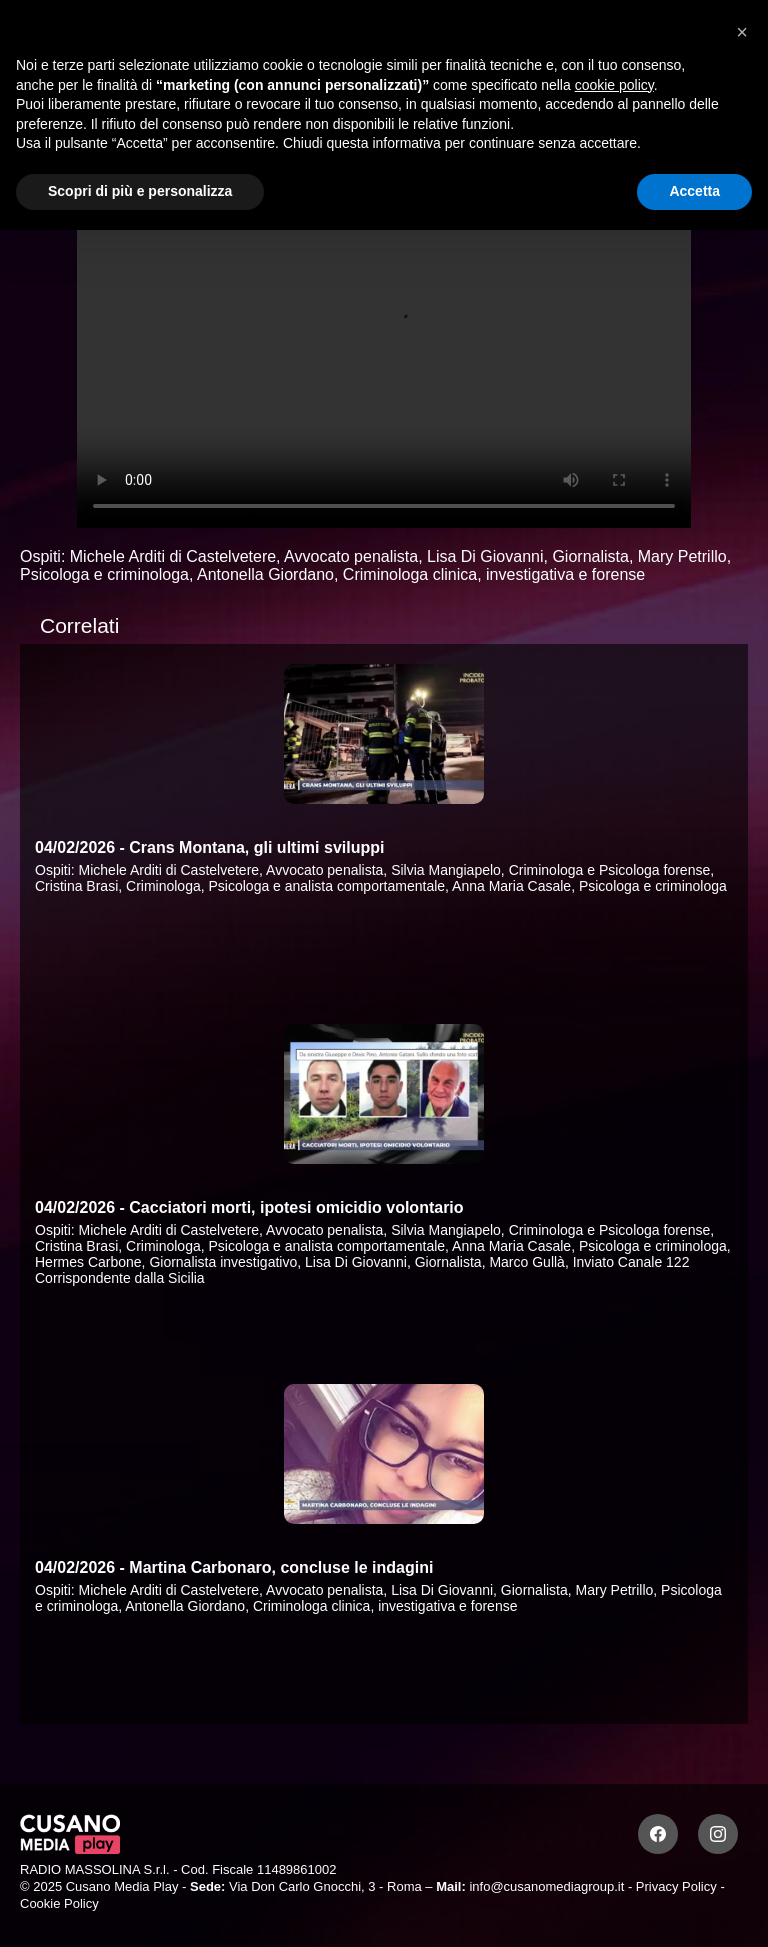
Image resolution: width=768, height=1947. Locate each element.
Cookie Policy (59, 1903)
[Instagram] (718, 1834)
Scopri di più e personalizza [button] (140, 191)
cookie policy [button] (614, 85)
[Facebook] (658, 1834)
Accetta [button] (694, 191)
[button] (742, 32)
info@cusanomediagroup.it (546, 1886)
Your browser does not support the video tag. (384, 355)
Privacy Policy (676, 1886)
